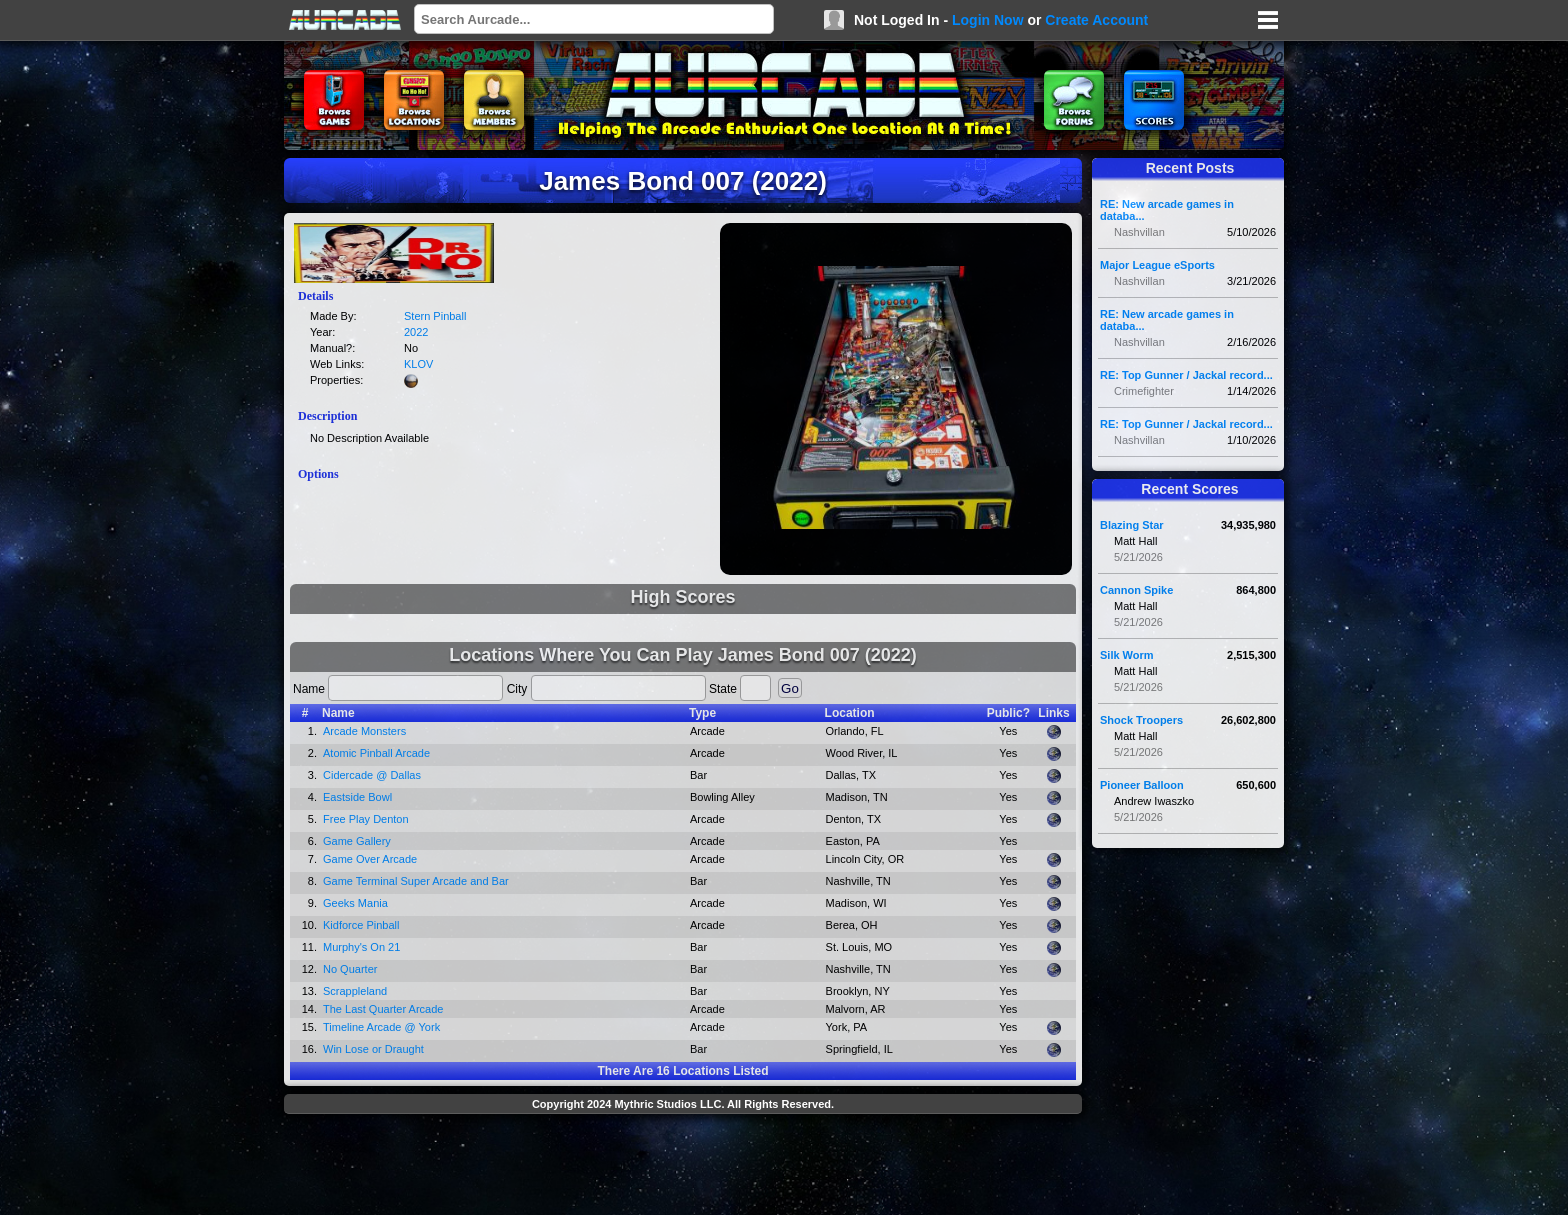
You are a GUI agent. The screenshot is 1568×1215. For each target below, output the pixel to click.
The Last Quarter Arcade (383, 1009)
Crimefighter (1144, 391)
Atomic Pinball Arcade (376, 753)
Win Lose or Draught (373, 1049)
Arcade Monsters (364, 731)
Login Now (988, 20)
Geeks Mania (355, 903)
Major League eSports (1157, 265)
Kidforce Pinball (361, 925)
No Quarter (350, 969)
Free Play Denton (366, 819)
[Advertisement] (683, 1167)
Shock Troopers (1141, 720)
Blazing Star (1132, 525)
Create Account (1096, 20)
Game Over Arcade (370, 859)
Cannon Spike (1136, 590)
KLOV (418, 364)
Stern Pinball (435, 316)
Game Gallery (357, 841)
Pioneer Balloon (1142, 785)
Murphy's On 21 (361, 947)
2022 (416, 332)
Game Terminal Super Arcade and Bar (416, 881)
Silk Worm (1127, 655)
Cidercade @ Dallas (372, 775)
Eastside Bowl (357, 797)
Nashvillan (1139, 232)
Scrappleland (355, 991)
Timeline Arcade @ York (381, 1027)
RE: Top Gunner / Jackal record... (1186, 375)
